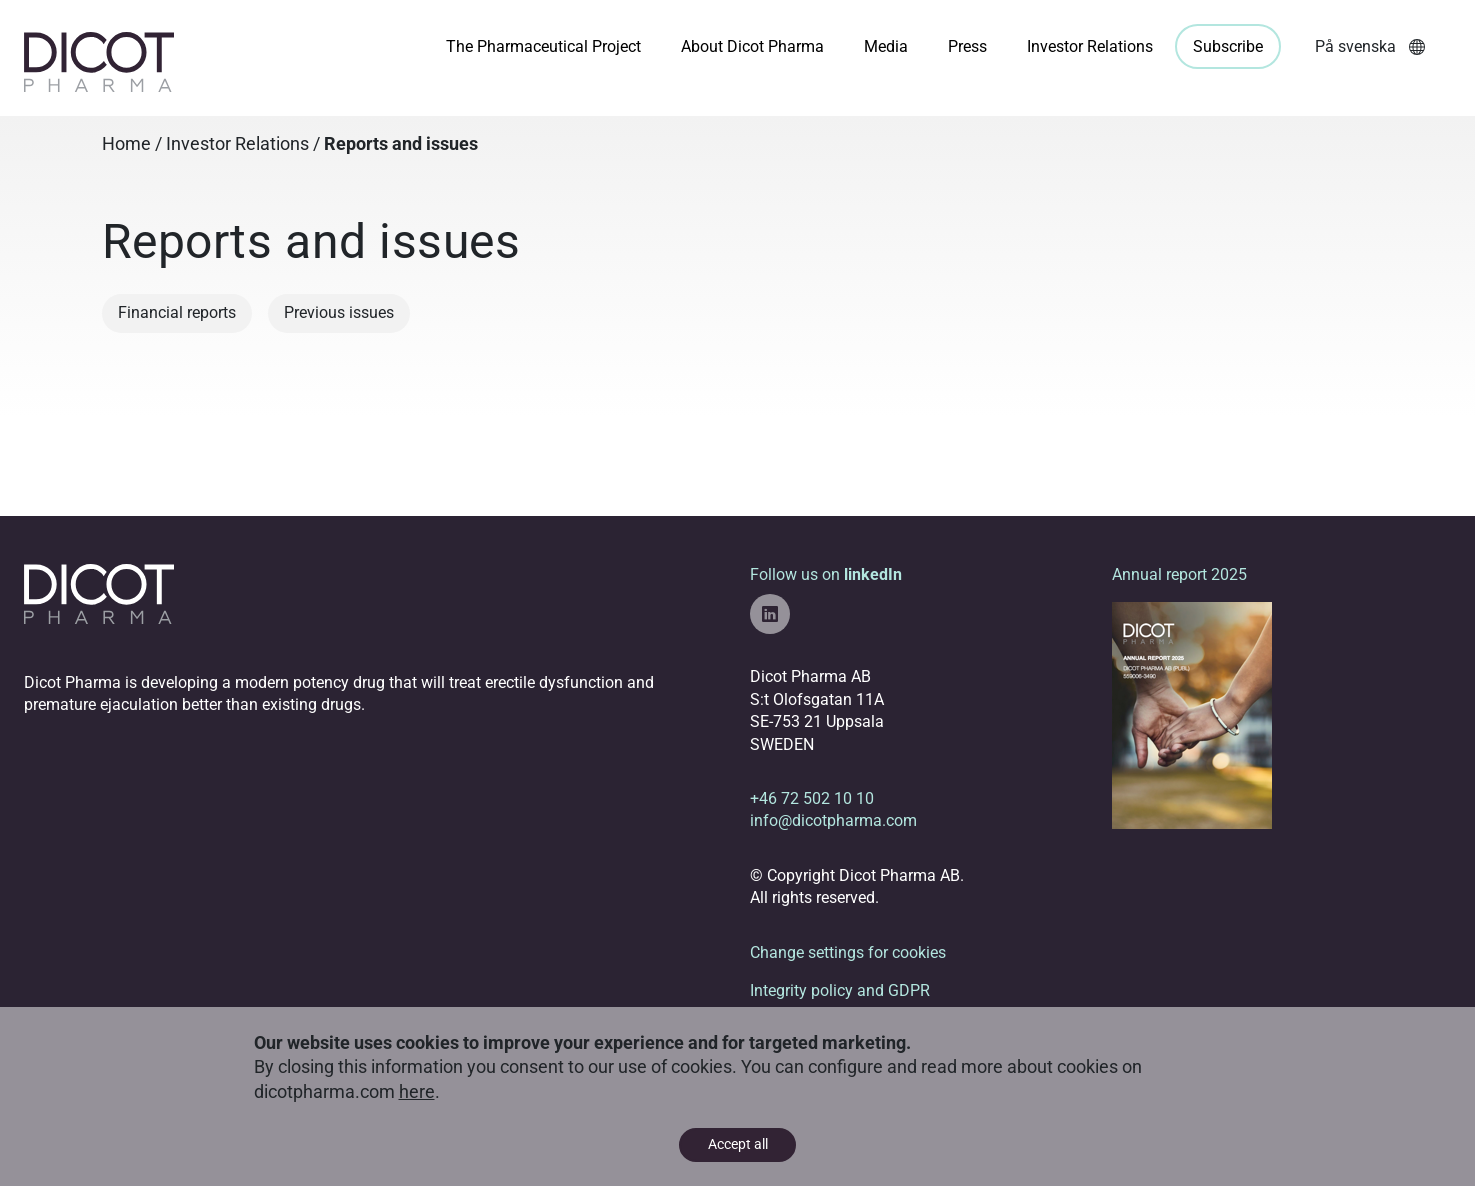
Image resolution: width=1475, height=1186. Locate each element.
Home (126, 144)
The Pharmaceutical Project (543, 46)
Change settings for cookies (848, 952)
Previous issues (339, 312)
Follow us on (826, 599)
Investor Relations (1090, 46)
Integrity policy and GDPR (840, 990)
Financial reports (177, 312)
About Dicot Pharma (752, 46)
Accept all (738, 1144)
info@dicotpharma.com (833, 820)
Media (886, 46)
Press (967, 46)
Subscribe (1228, 46)
